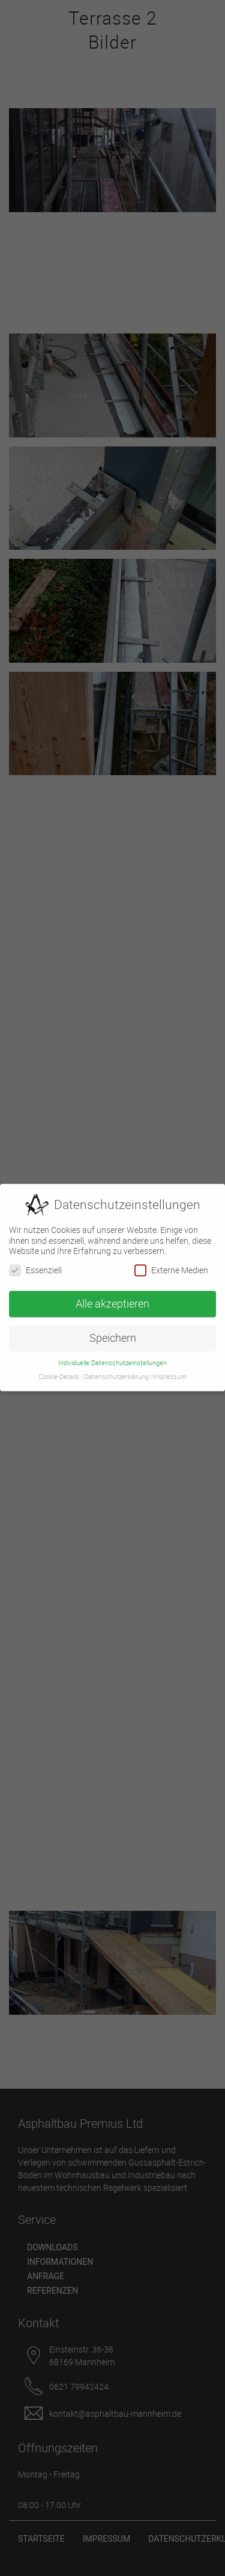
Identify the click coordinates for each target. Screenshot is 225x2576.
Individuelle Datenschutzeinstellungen (112, 1359)
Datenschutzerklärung (117, 1373)
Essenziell (35, 1266)
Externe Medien (171, 1266)
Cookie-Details (58, 1373)
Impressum (169, 1373)
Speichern (112, 1334)
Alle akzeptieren (112, 1300)
